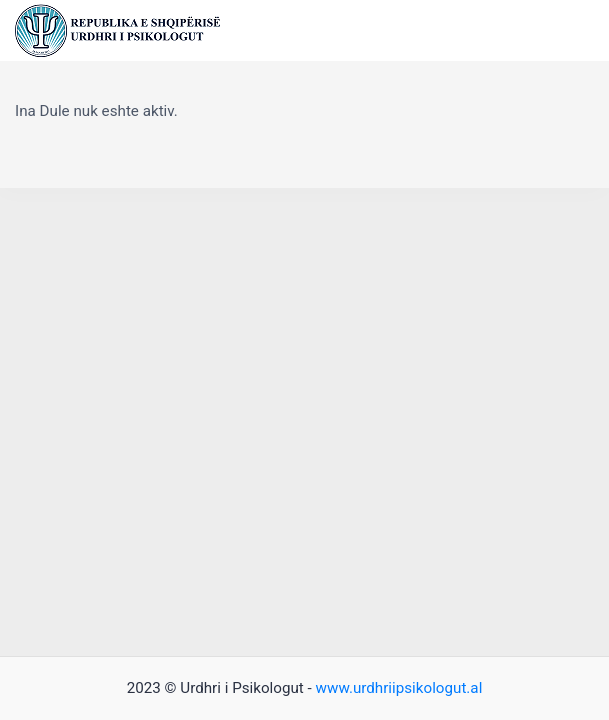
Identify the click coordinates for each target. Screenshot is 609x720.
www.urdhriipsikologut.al (399, 688)
